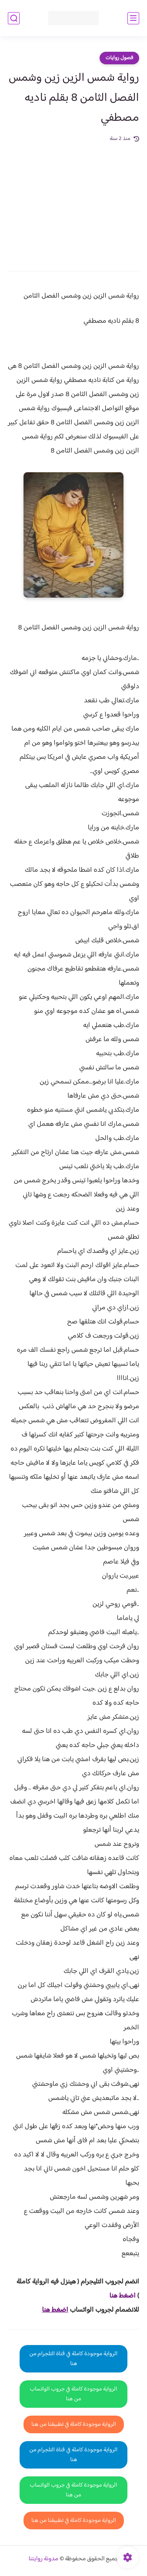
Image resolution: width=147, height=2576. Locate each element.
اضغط (127, 2296)
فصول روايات (119, 58)
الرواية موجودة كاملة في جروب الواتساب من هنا (73, 2394)
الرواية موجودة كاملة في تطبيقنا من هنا (73, 2424)
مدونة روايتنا (43, 2559)
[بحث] (14, 18)
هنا (114, 2296)
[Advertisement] (73, 201)
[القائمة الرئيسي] (133, 18)
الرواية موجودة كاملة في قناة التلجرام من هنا (73, 2359)
